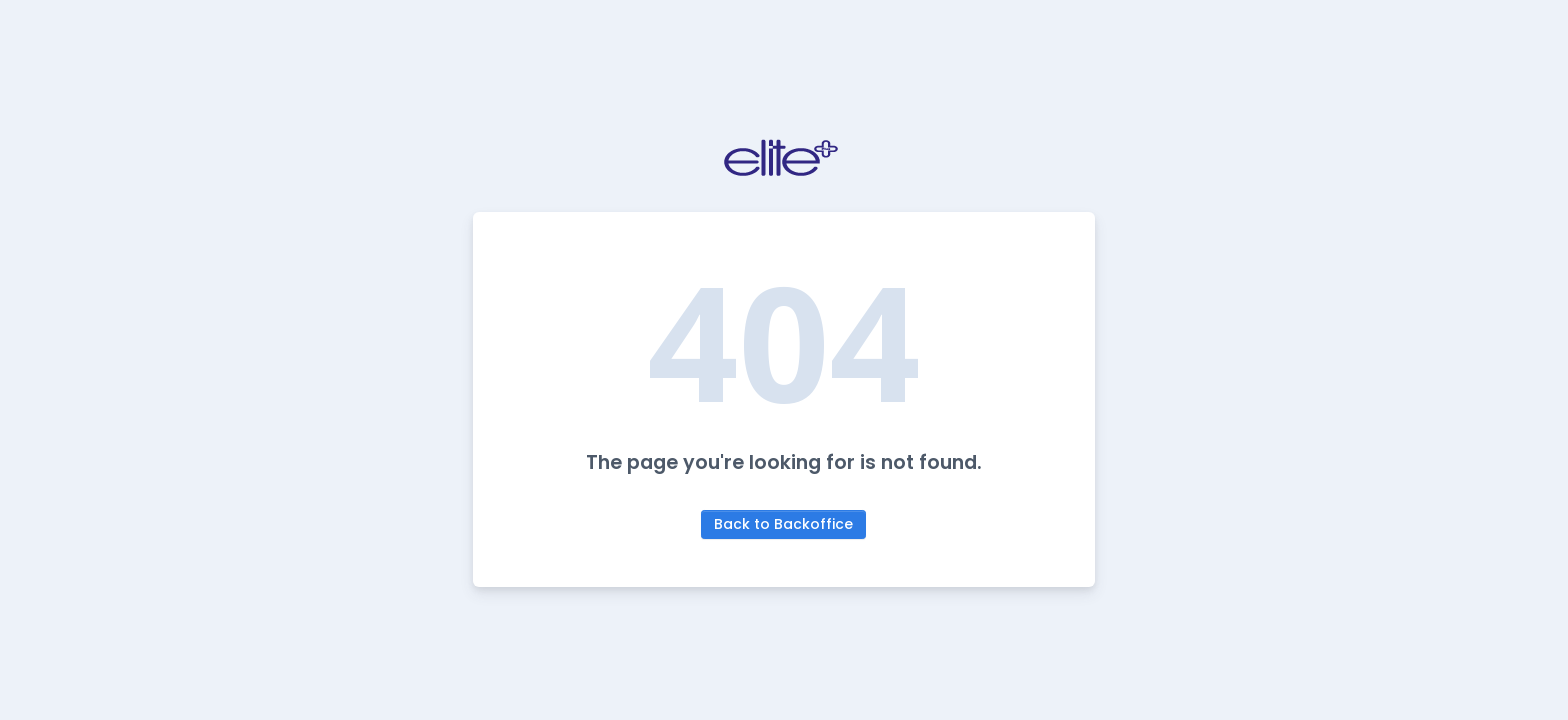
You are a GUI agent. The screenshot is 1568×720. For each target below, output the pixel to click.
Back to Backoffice (783, 524)
